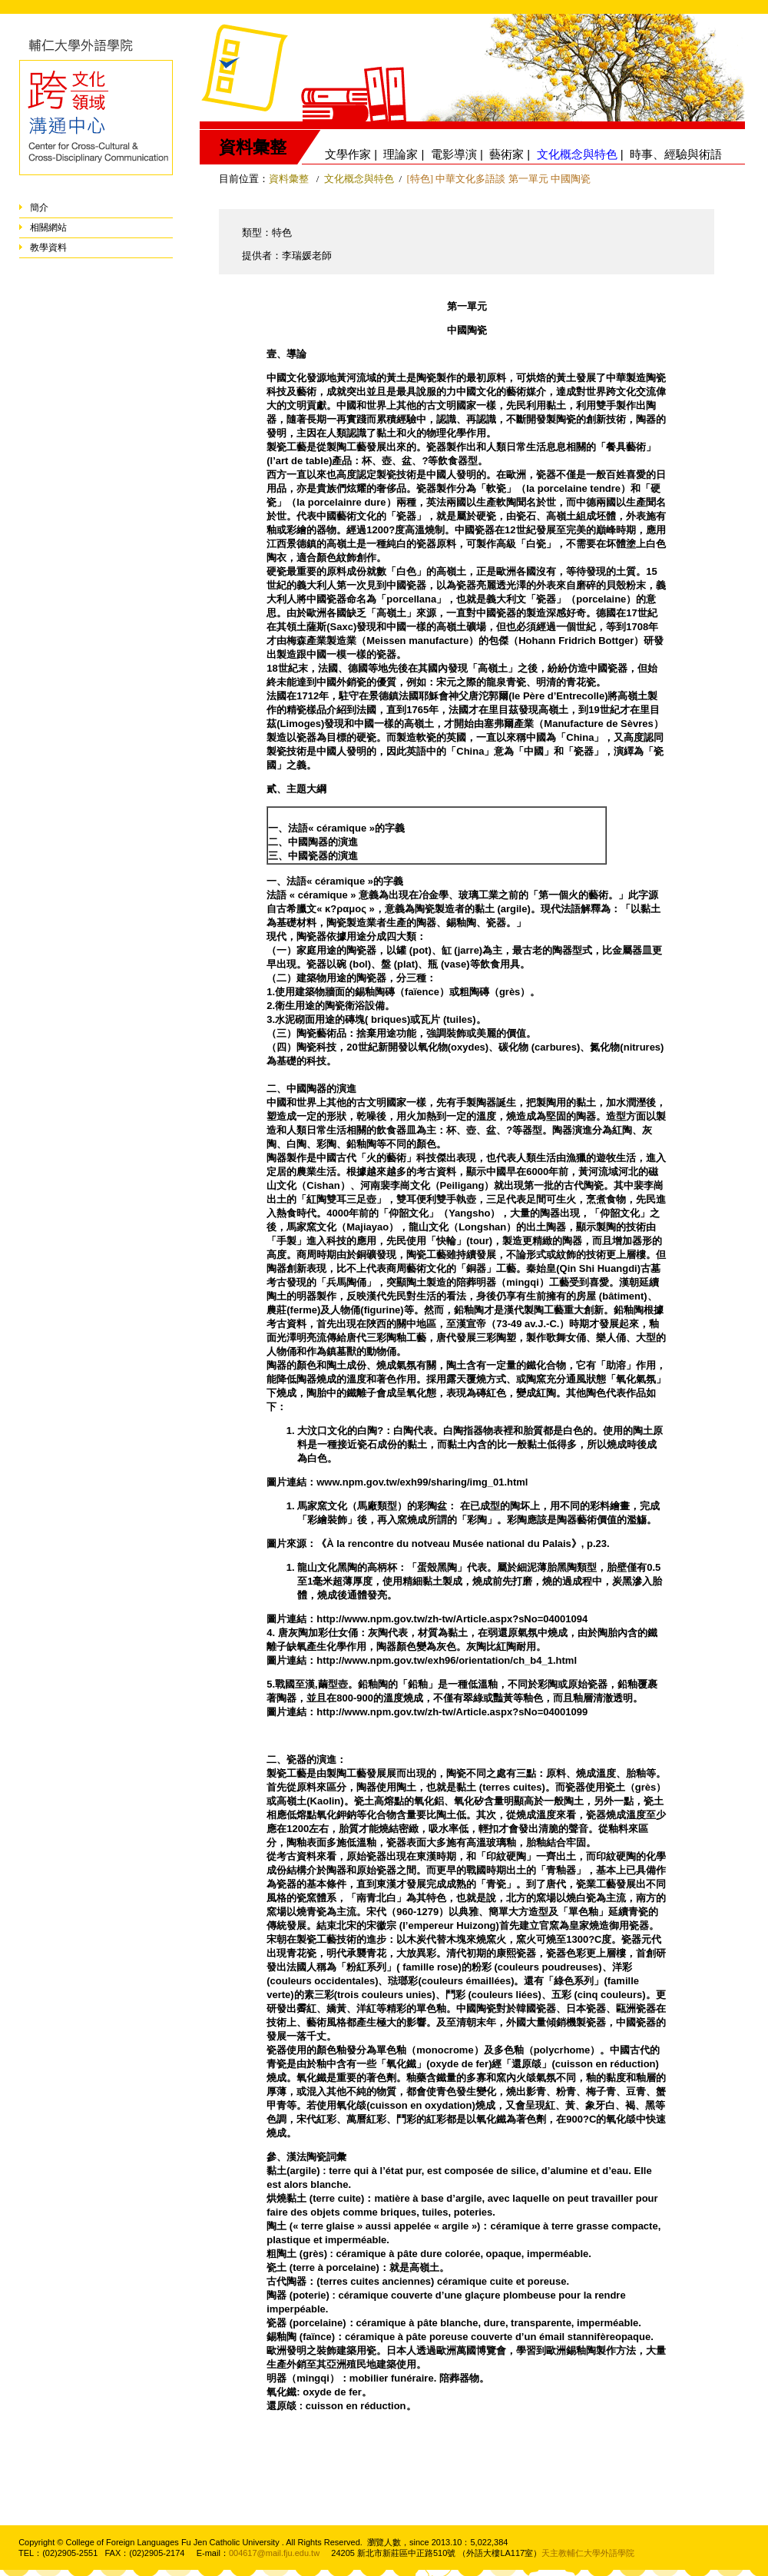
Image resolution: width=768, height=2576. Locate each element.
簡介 (39, 207)
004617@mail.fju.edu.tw (274, 2553)
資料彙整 (289, 178)
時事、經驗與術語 (676, 154)
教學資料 (48, 247)
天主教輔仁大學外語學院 (587, 2553)
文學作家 (348, 154)
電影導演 (454, 154)
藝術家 (506, 154)
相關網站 (48, 227)
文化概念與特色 (359, 178)
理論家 (400, 154)
